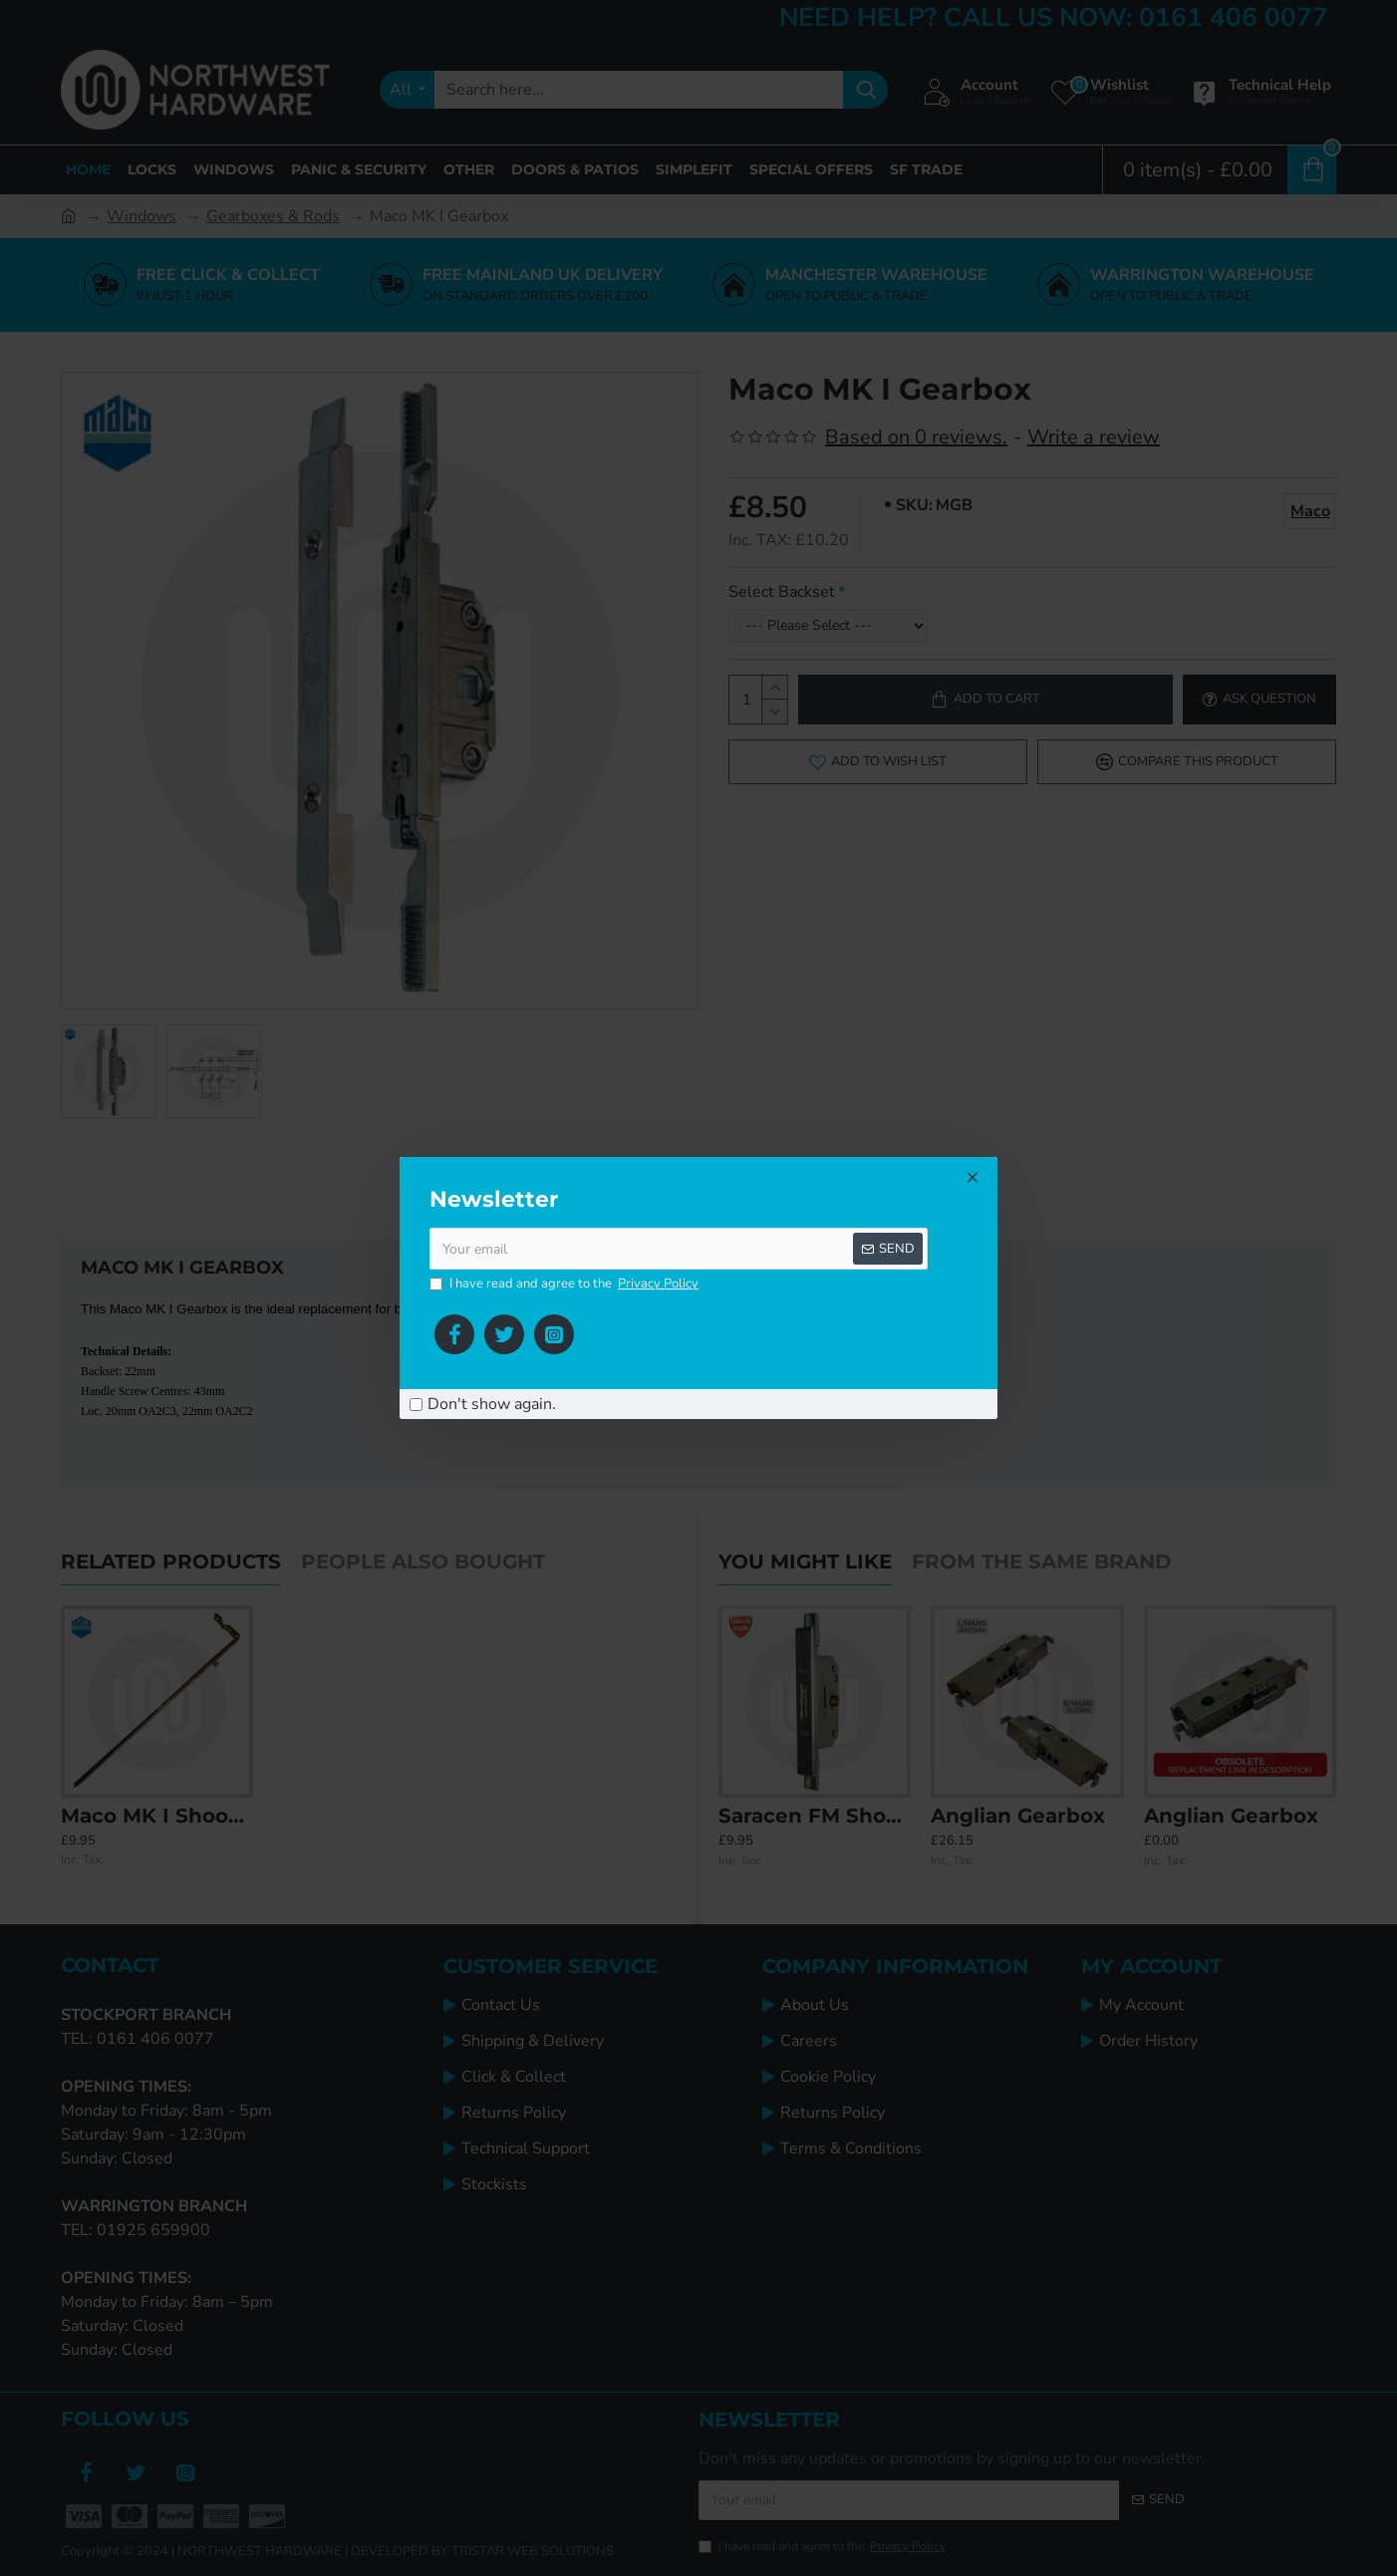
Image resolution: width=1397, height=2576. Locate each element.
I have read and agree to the (565, 1284)
